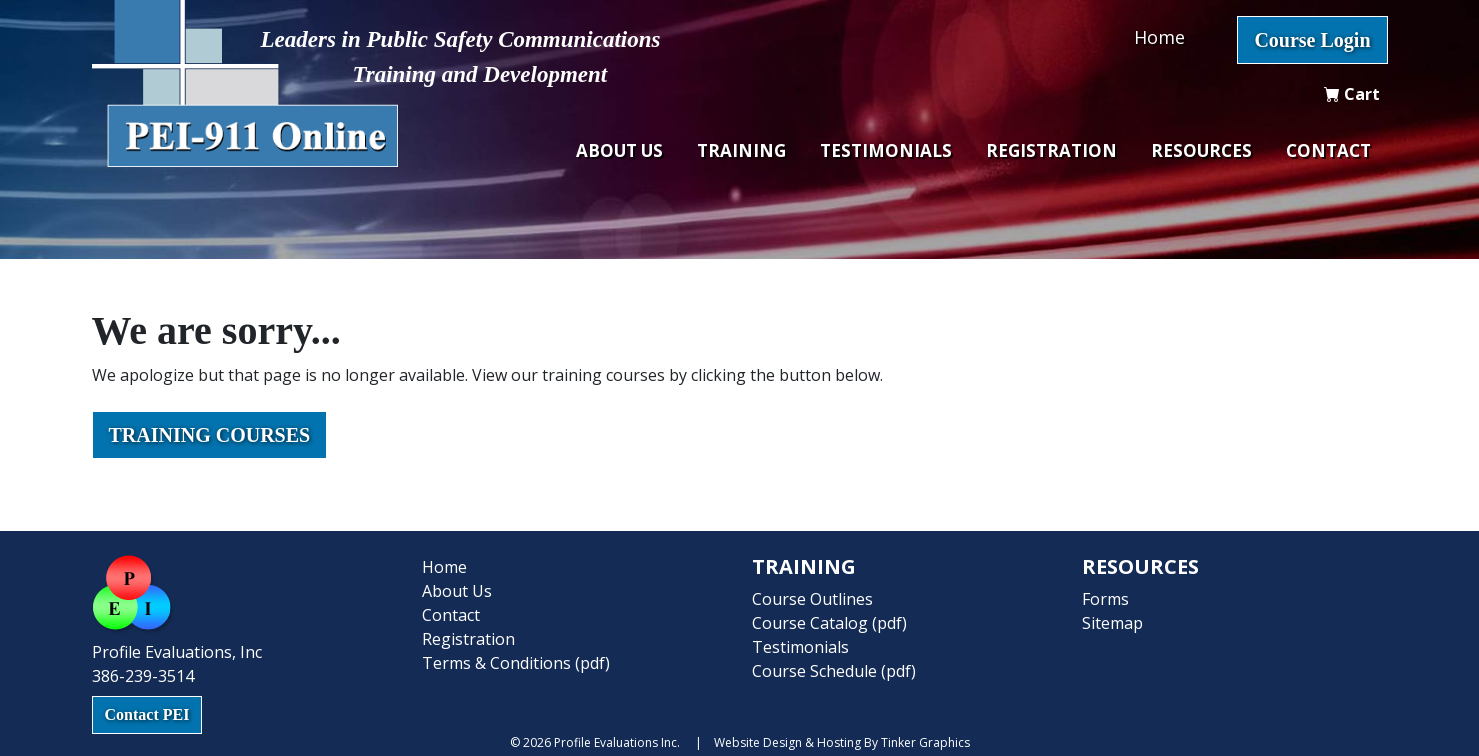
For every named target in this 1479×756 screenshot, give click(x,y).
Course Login (1312, 40)
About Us (619, 150)
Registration (1051, 150)
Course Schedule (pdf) (834, 671)
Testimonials (886, 150)
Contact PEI (147, 714)
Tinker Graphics (925, 742)
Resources (1201, 150)
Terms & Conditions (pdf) (516, 663)
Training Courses (210, 435)
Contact (1328, 150)
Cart (1352, 94)
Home (1159, 37)
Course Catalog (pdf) (829, 623)
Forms (1105, 599)
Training (741, 150)
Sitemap (1112, 623)
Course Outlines (812, 599)
